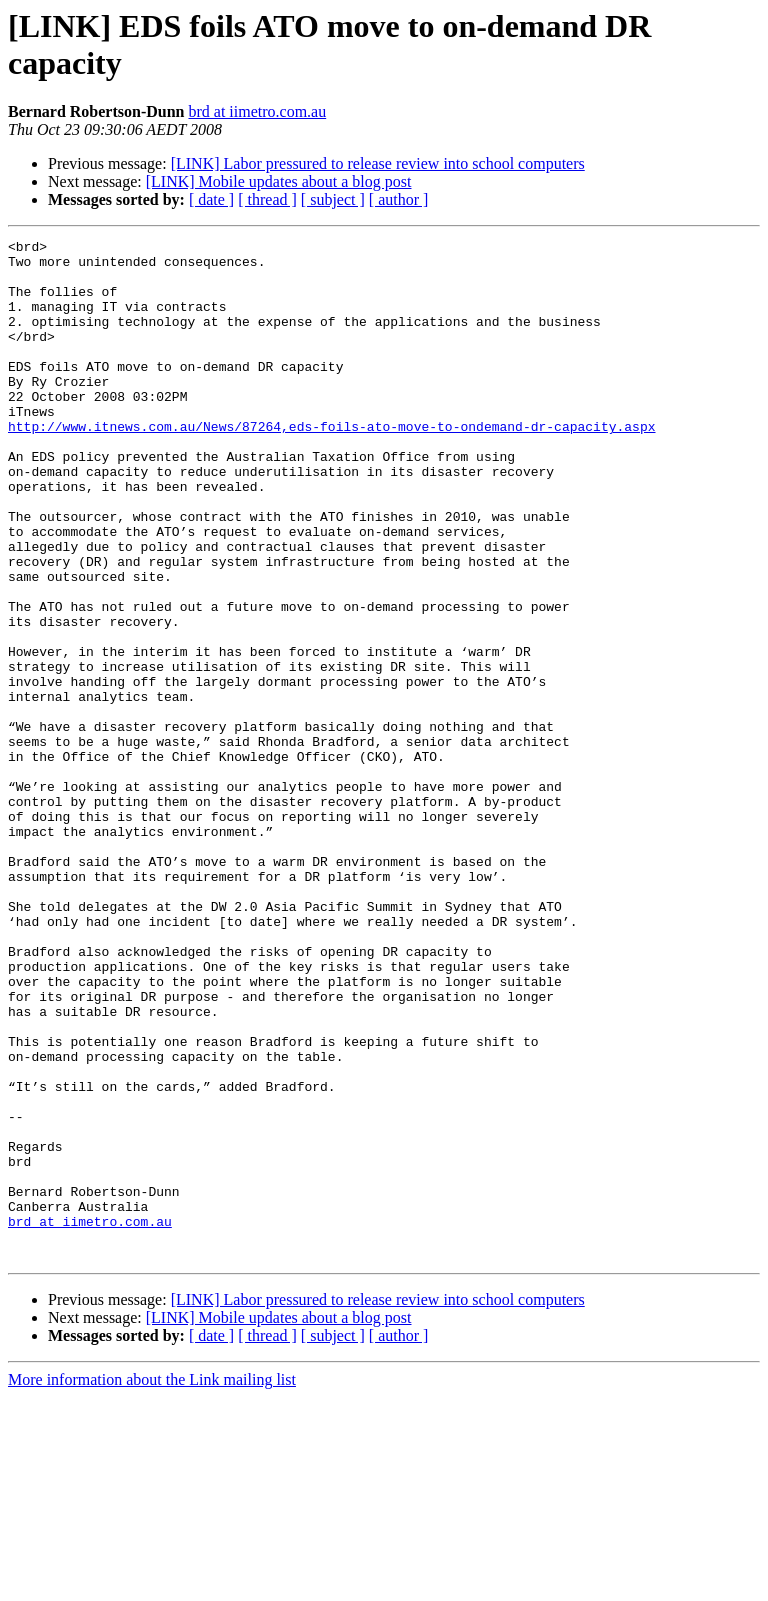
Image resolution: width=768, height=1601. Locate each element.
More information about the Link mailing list (152, 1583)
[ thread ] (267, 199)
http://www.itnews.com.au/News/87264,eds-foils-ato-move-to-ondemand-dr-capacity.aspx (331, 465)
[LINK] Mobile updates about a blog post (279, 181)
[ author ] (399, 199)
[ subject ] (333, 199)
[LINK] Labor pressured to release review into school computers (378, 163)
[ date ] (211, 199)
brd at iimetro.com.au (257, 111)
